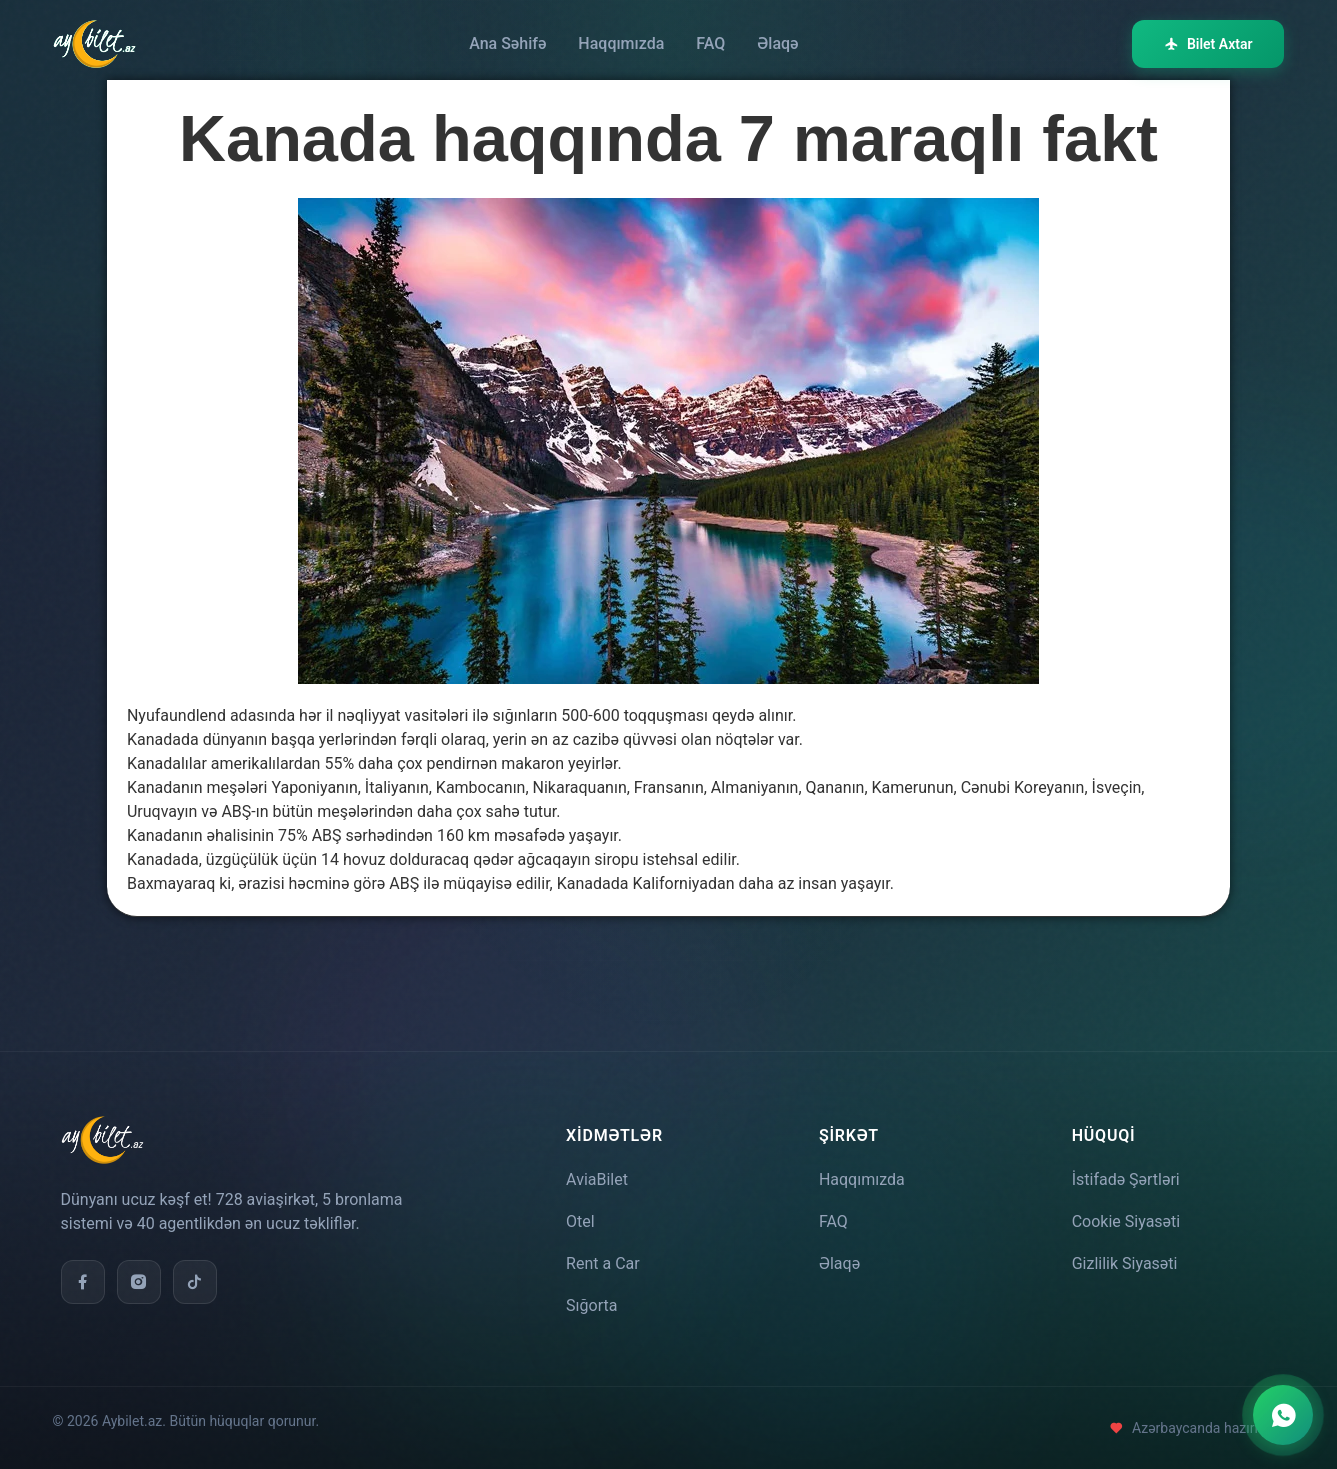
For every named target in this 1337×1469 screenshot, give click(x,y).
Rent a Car (603, 1263)
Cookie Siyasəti (1126, 1221)
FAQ (710, 43)
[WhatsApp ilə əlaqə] (1283, 1415)
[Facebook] (83, 1282)
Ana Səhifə (507, 43)
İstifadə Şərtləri (1126, 1179)
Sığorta (591, 1305)
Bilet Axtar (1208, 44)
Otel (580, 1221)
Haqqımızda (621, 43)
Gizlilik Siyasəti (1125, 1263)
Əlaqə (777, 43)
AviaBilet (597, 1179)
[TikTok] (195, 1282)
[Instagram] (139, 1282)
